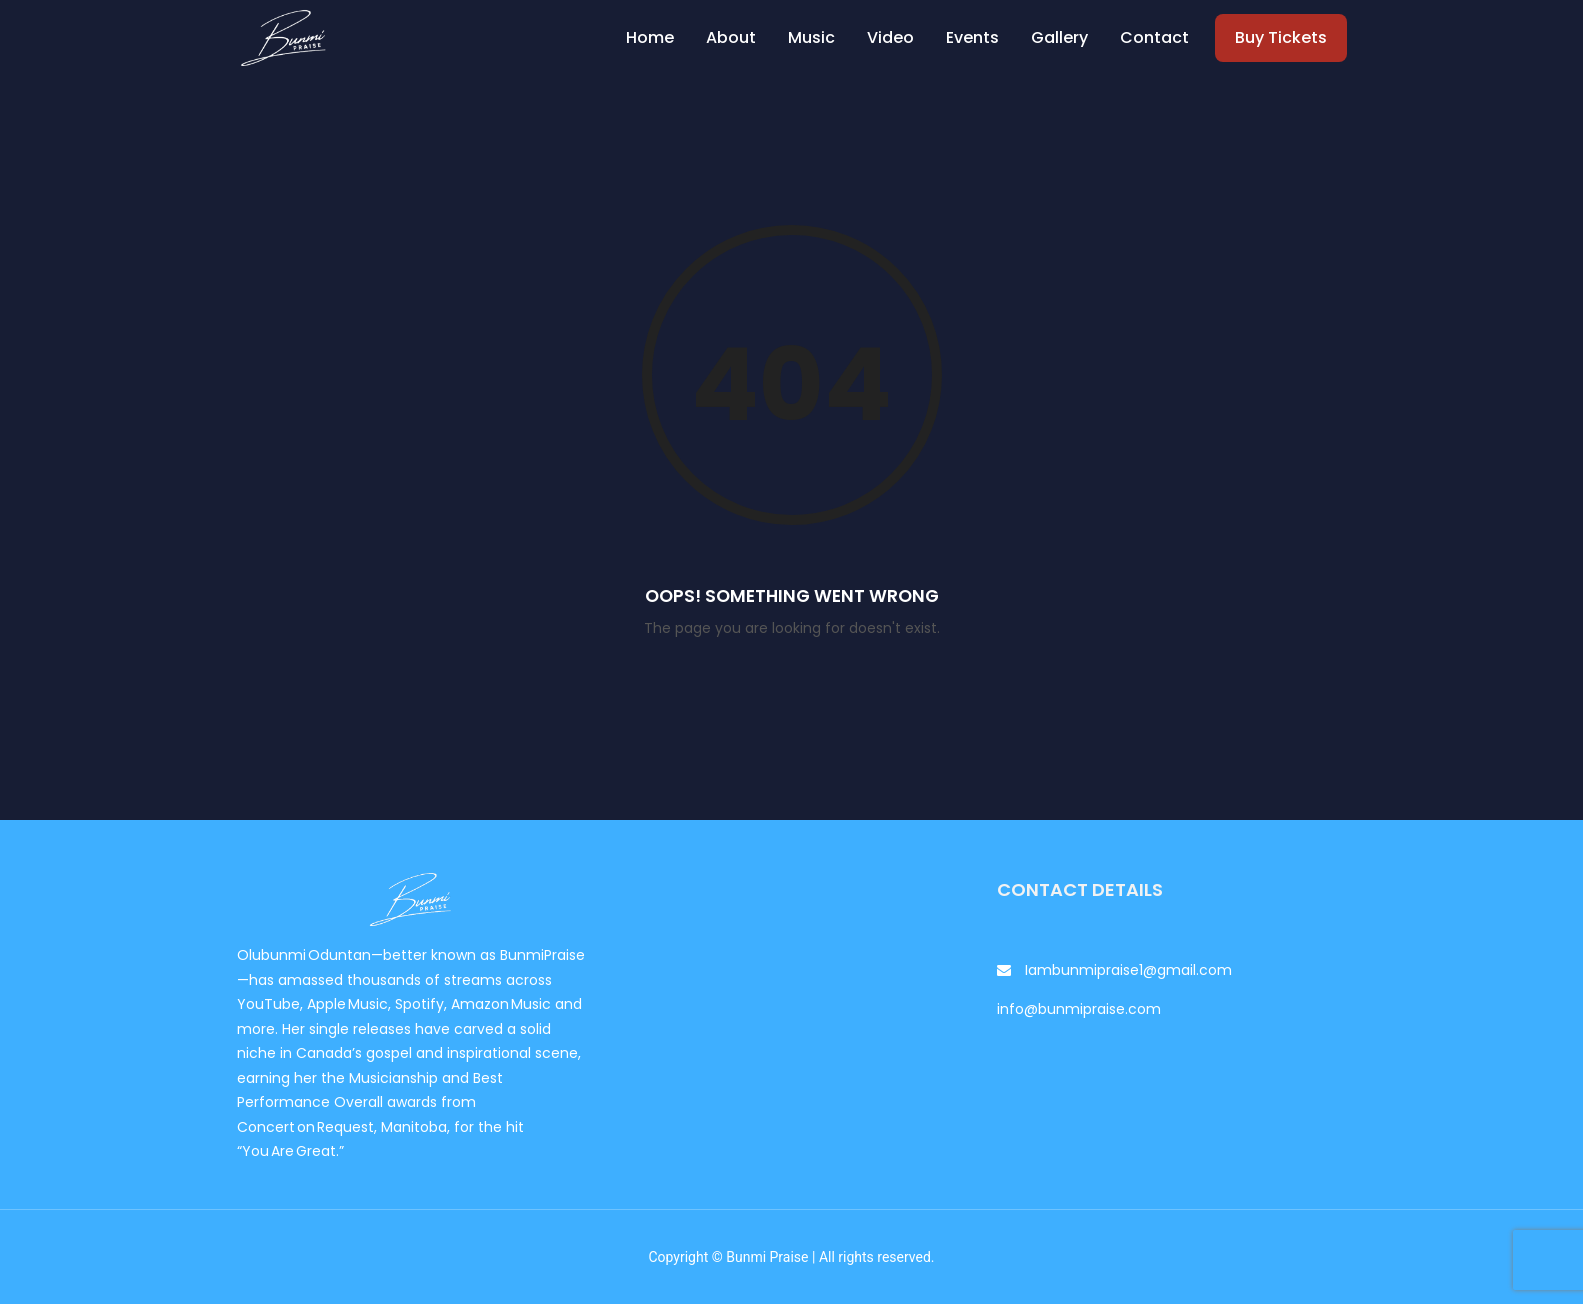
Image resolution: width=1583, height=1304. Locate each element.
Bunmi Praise (767, 1257)
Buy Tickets (1281, 37)
